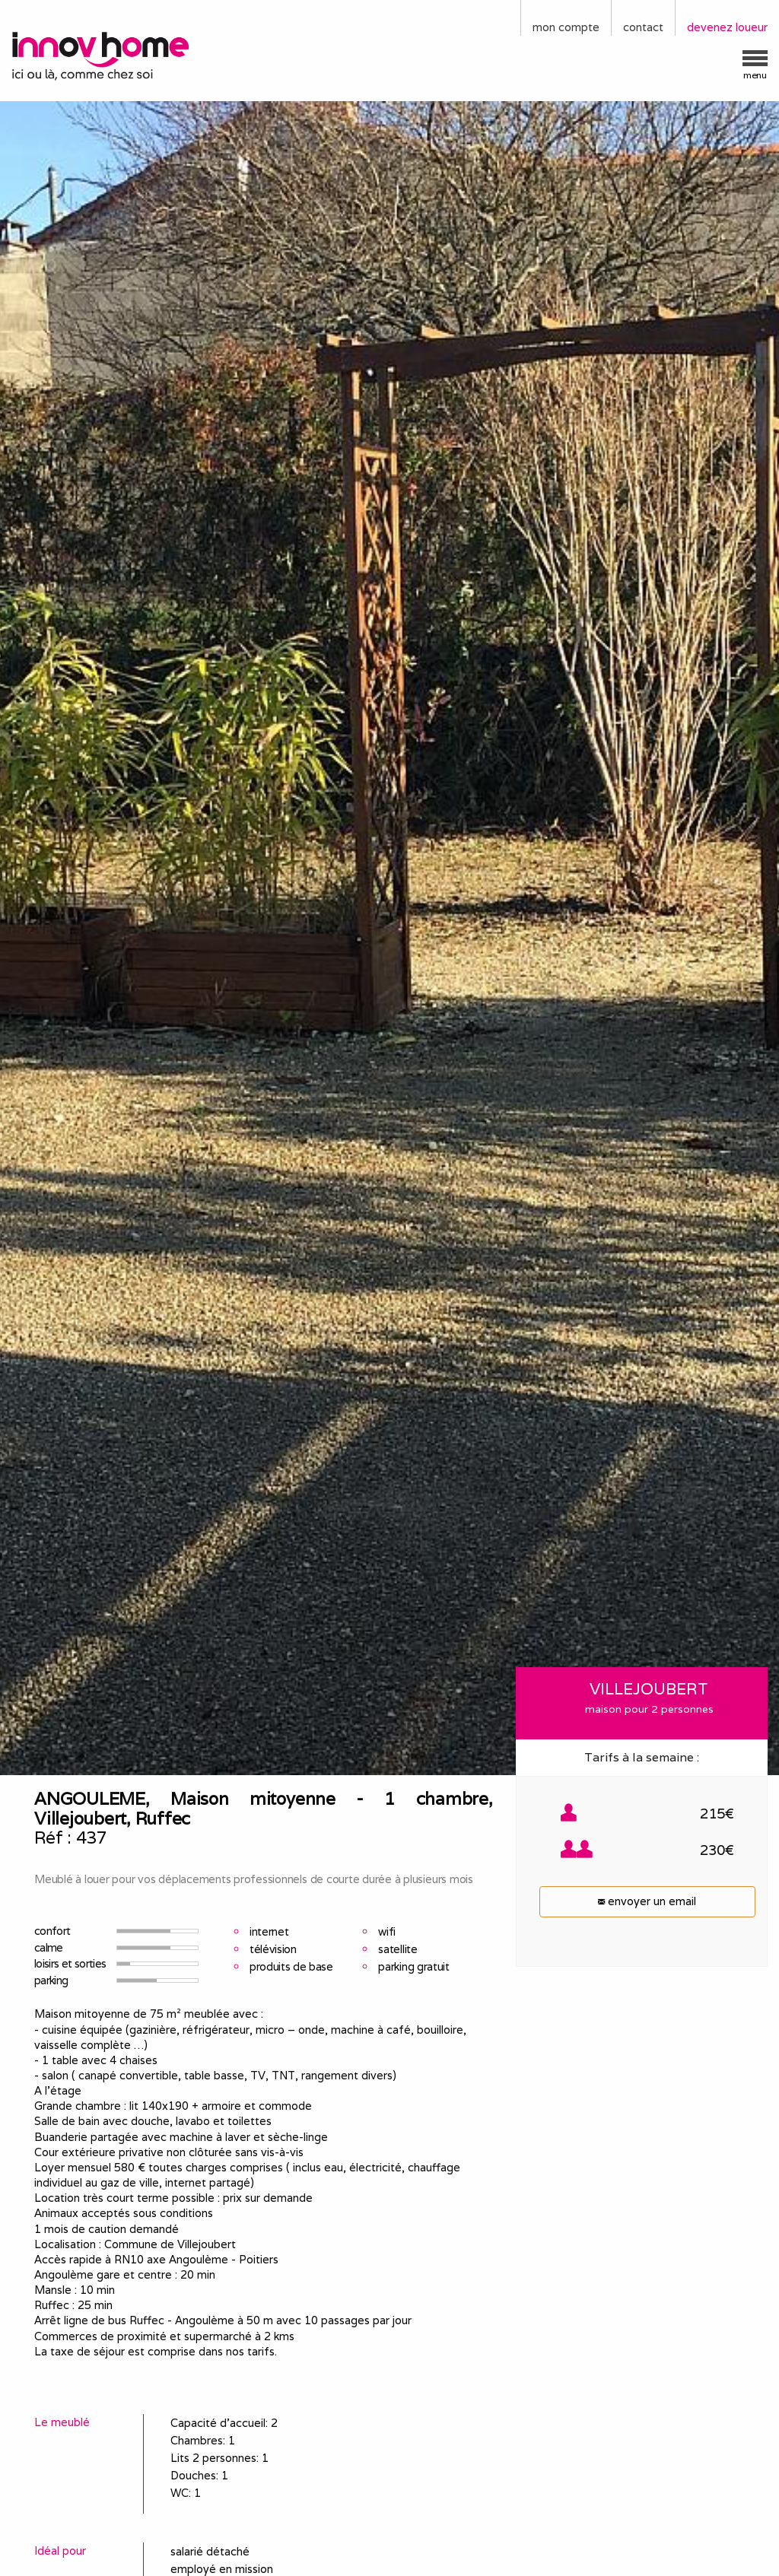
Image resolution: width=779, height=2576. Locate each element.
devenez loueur (727, 27)
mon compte (566, 27)
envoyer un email (647, 1901)
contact (643, 27)
